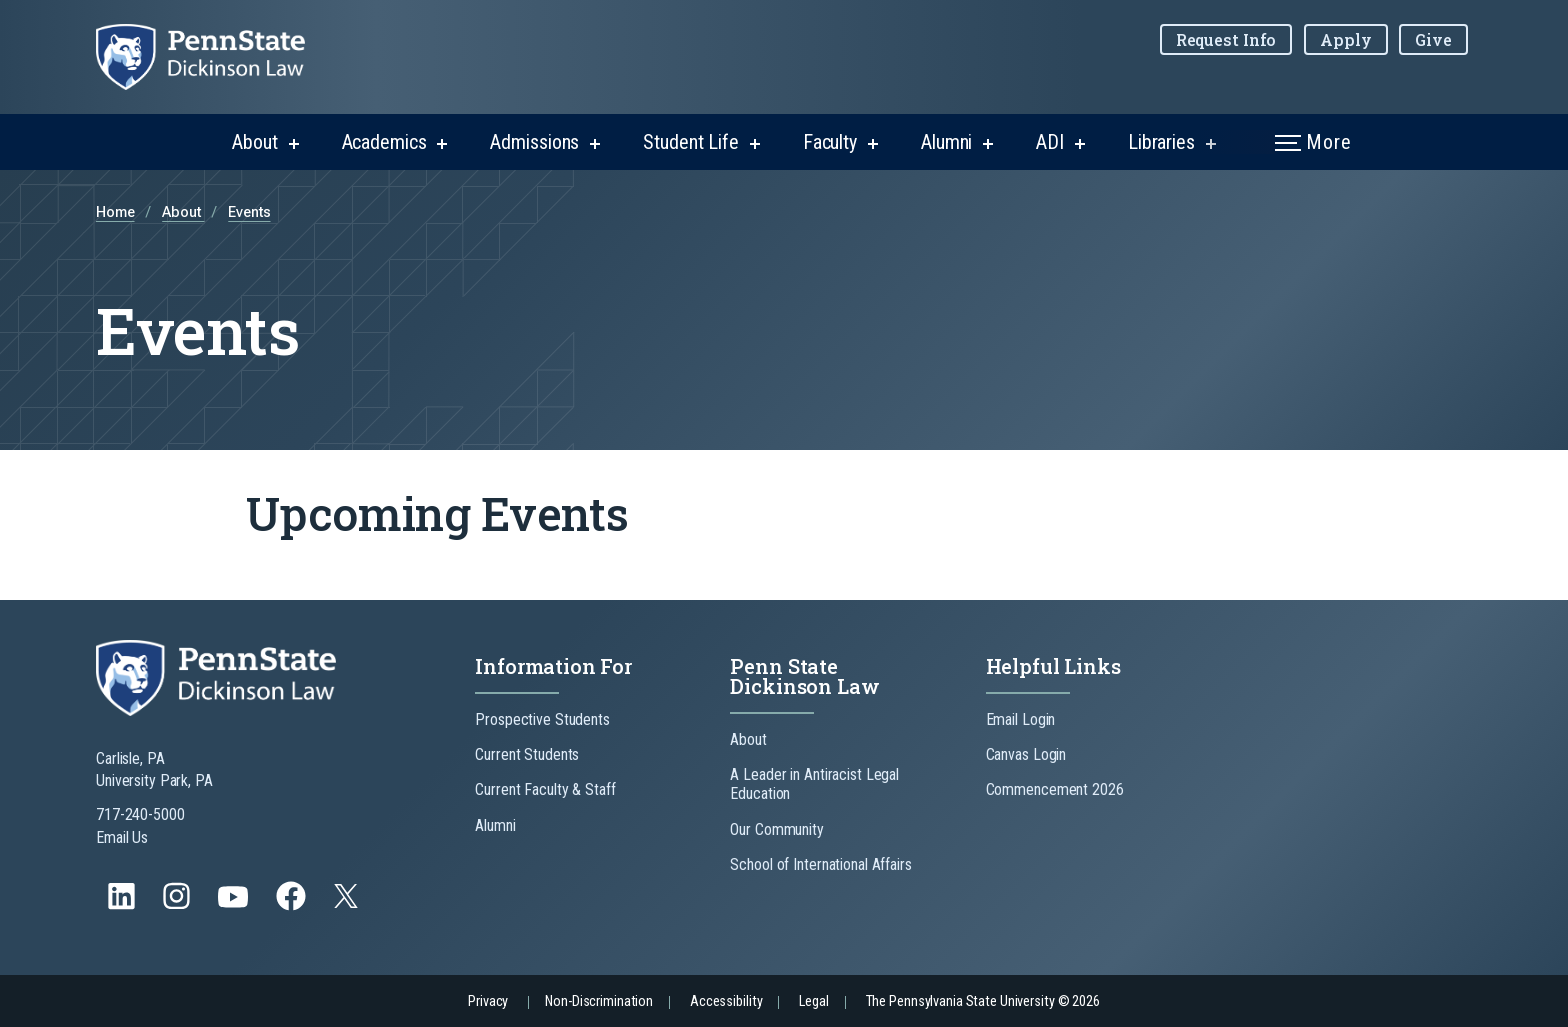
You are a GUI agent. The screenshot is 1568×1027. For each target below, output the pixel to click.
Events (249, 212)
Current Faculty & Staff (545, 789)
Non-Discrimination (599, 1001)
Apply (1345, 39)
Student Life (691, 142)
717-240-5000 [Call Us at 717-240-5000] (140, 814)
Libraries (1161, 142)
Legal (813, 1001)
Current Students (527, 754)
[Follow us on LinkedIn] (123, 905)
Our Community (776, 829)
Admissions (534, 142)
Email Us (122, 837)
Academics (384, 142)
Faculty (830, 142)
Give (1433, 39)
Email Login (1021, 719)
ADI (1050, 142)
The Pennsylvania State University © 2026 (983, 1001)
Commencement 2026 (1055, 789)
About (254, 142)
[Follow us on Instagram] (178, 905)
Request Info (1226, 39)
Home (115, 212)
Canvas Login (1026, 754)
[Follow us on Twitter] (348, 902)
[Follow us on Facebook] (293, 905)
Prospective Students (542, 719)
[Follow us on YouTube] (235, 905)
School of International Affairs (820, 864)
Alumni (946, 142)
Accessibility (726, 1001)
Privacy (488, 1001)
